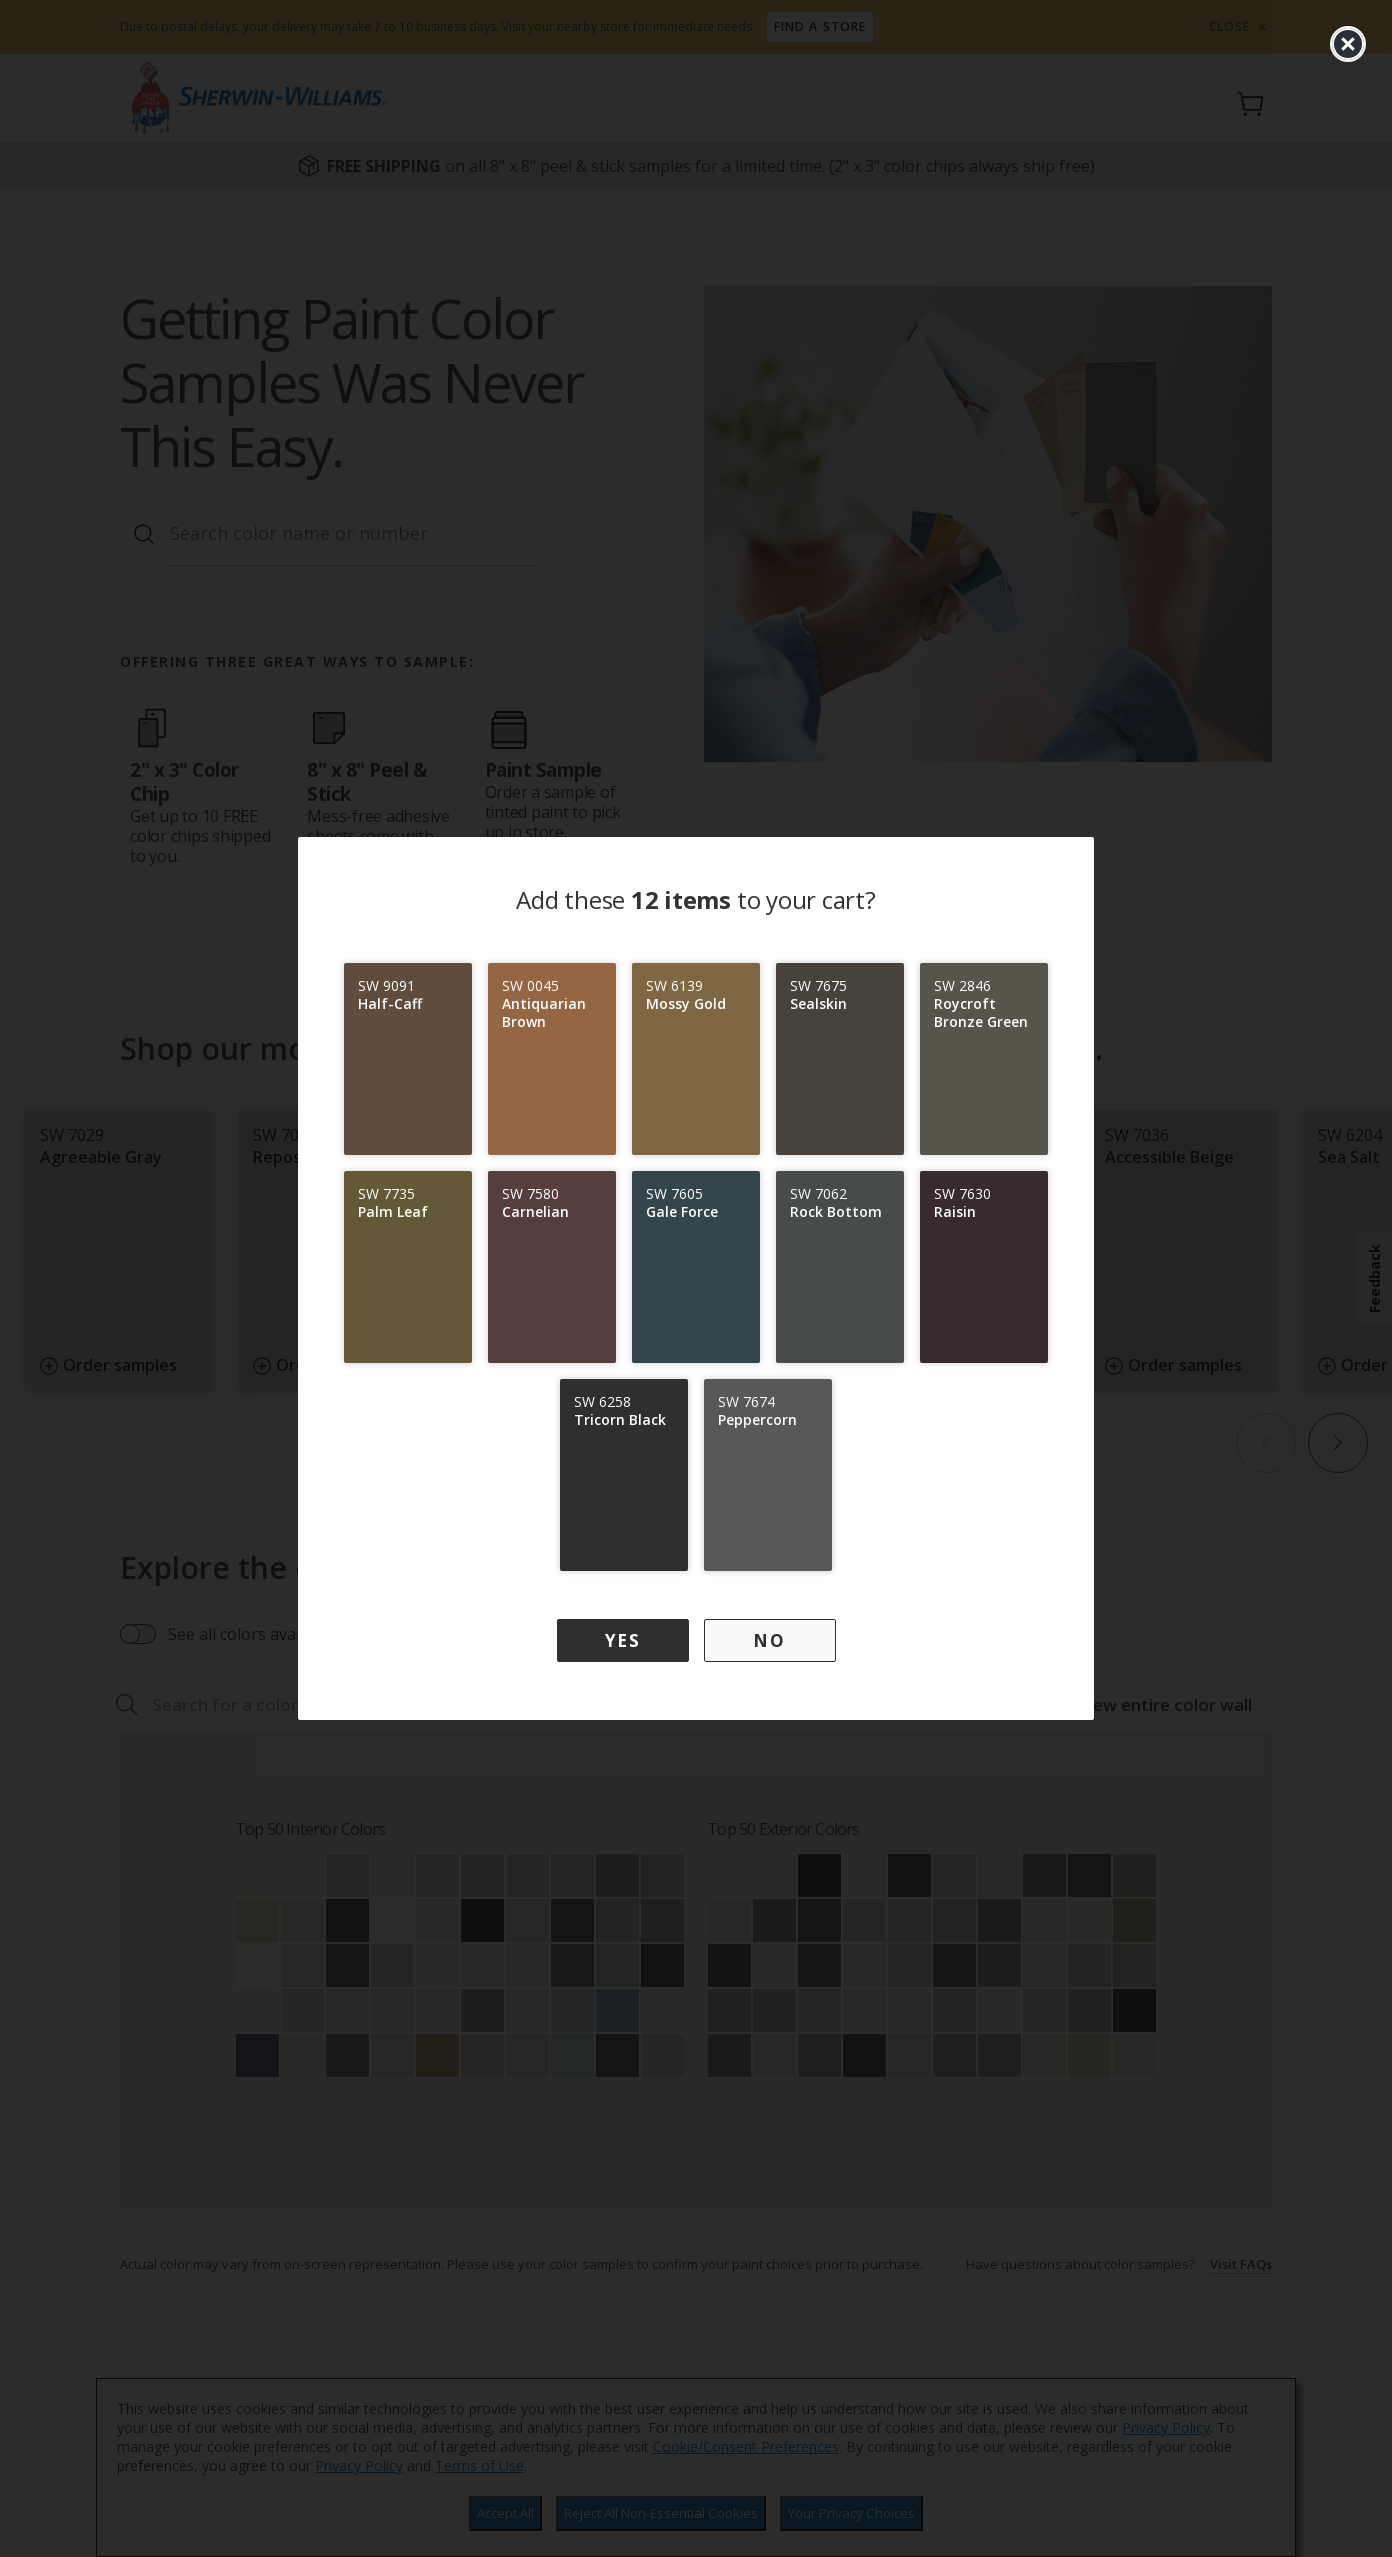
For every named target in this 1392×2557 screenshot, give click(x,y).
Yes (623, 1640)
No (769, 1640)
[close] (1348, 44)
